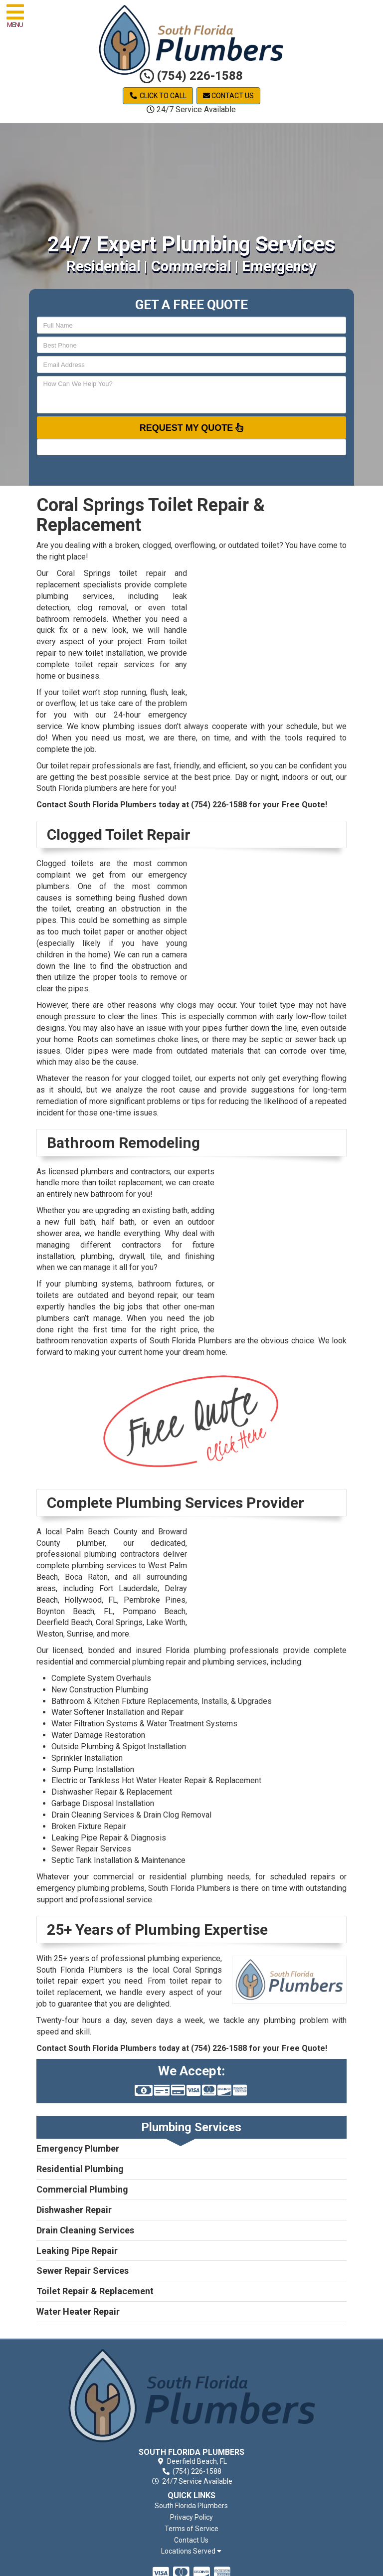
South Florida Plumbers (191, 2506)
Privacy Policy (191, 2517)
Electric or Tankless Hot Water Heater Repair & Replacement (156, 1780)
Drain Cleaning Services (85, 2230)
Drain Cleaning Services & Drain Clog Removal (131, 1815)
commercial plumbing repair (138, 1661)
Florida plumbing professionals (222, 1650)
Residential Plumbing (80, 2169)
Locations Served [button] (191, 2551)
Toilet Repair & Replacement (95, 2291)
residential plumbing (186, 1876)
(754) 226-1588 (191, 76)
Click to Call (158, 96)
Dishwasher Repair (74, 2210)
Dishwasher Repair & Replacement (111, 1792)
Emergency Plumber (77, 2148)
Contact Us (228, 96)
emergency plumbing (72, 1888)
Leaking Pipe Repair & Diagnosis (108, 1837)
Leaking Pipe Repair (77, 2250)
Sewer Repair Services (91, 1848)
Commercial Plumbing (82, 2189)
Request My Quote (192, 427)
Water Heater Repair (78, 2311)
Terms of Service (191, 2529)
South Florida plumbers (76, 788)
